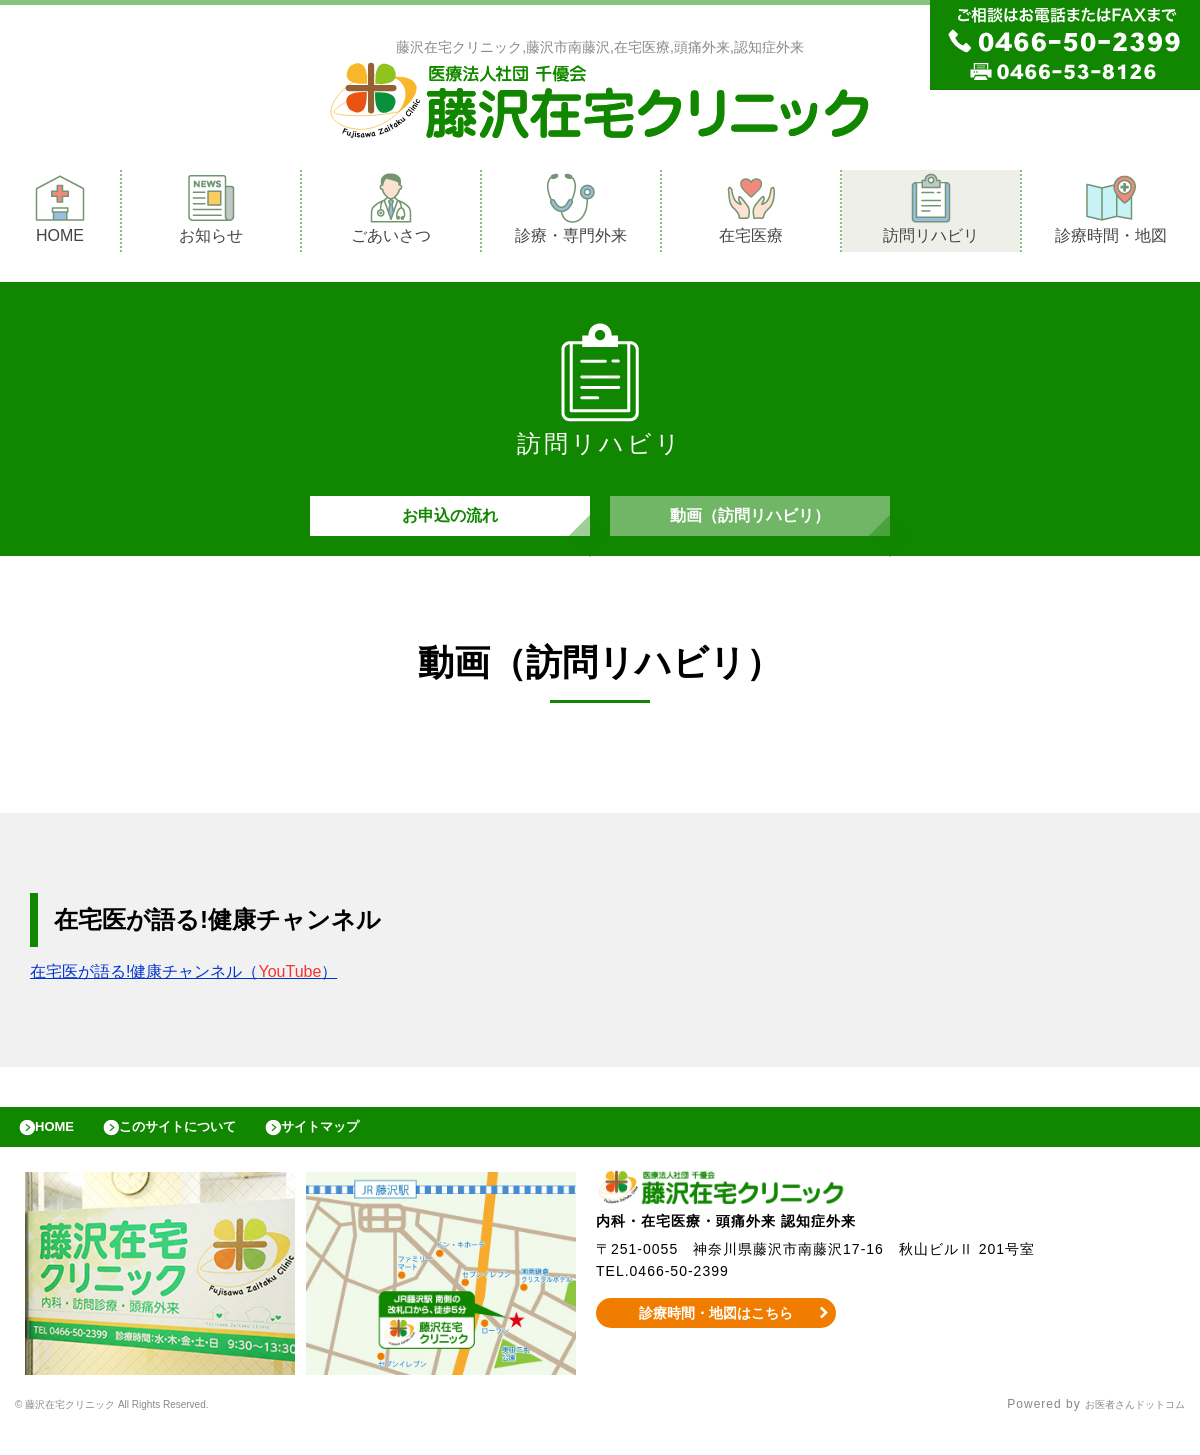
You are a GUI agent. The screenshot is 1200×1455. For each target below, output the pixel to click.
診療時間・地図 (1111, 213)
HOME (60, 213)
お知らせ (211, 213)
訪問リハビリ (931, 213)
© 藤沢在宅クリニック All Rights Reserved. (147, 1430)
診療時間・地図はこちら (716, 1338)
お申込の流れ (450, 525)
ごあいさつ (391, 213)
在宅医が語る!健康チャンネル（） (183, 986)
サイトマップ (366, 1147)
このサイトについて (203, 1147)
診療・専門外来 (571, 213)
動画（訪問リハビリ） (750, 525)
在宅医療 (751, 213)
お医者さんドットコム (1120, 1430)
